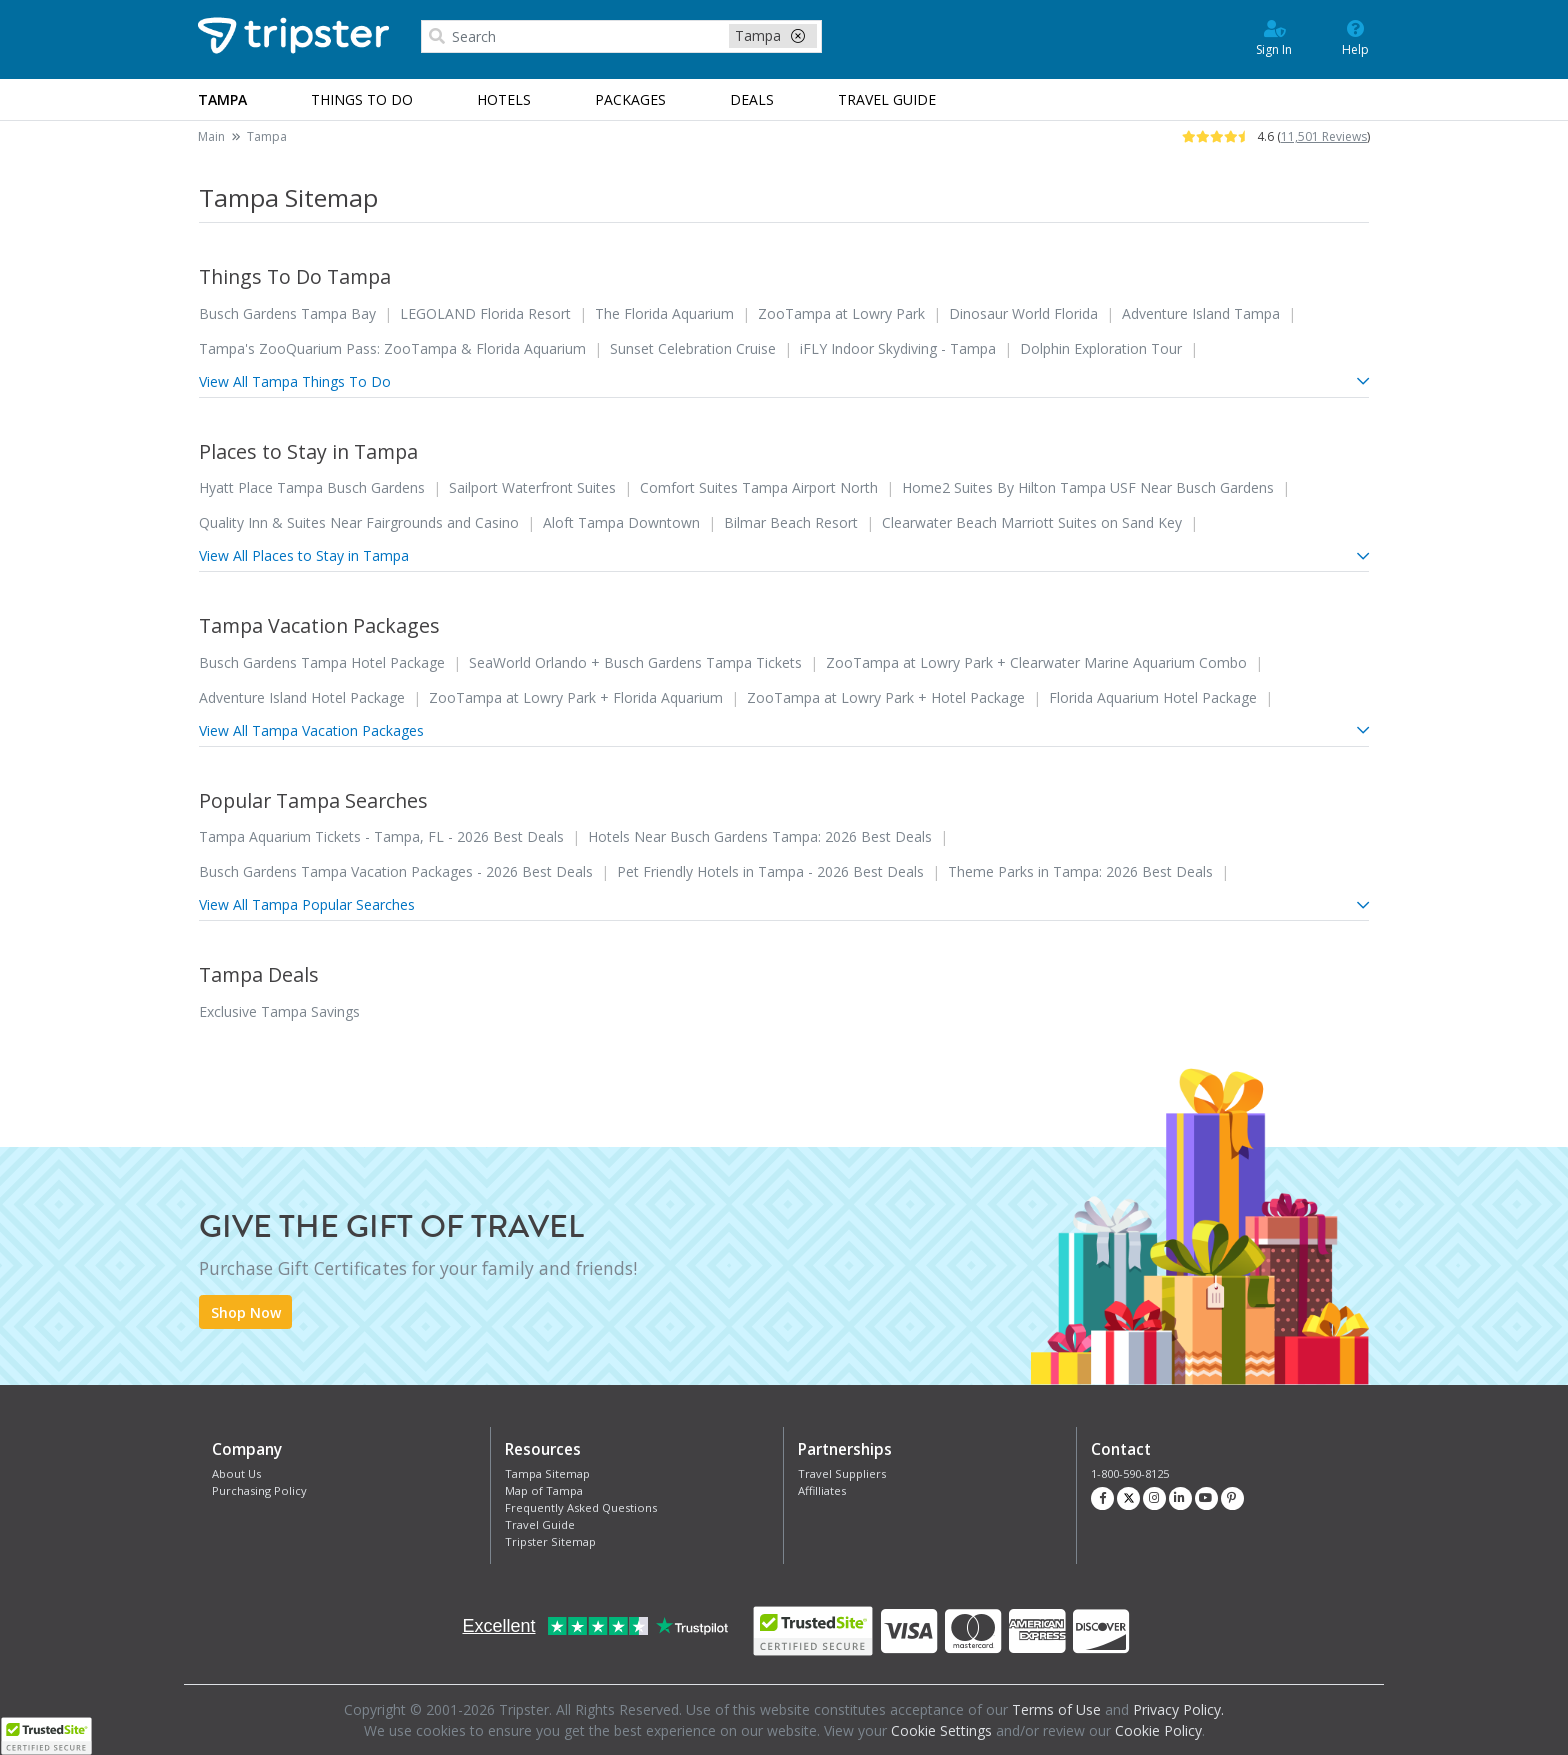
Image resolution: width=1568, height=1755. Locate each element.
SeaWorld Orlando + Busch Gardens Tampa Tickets (635, 662)
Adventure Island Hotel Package (302, 697)
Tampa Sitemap (547, 1473)
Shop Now (246, 1312)
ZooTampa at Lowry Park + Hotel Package (886, 697)
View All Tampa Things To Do (784, 381)
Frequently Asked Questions (581, 1507)
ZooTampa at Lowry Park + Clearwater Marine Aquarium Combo (1036, 662)
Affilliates (822, 1490)
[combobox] (621, 37)
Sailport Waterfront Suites (532, 487)
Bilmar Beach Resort (791, 522)
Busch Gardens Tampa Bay (287, 313)
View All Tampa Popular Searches (784, 904)
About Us (236, 1473)
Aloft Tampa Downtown (621, 522)
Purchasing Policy (259, 1490)
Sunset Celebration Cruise (693, 348)
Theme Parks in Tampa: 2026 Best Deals (1080, 871)
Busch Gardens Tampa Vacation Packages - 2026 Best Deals (396, 871)
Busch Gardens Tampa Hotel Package (322, 662)
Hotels (504, 99)
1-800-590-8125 (1130, 1473)
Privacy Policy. (1178, 1709)
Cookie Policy (1158, 1730)
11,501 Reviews (1324, 136)
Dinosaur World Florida (1023, 313)
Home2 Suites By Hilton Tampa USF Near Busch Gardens (1088, 487)
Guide (887, 99)
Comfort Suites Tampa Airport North (759, 487)
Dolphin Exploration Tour (1101, 348)
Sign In (1274, 37)
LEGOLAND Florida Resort (485, 313)
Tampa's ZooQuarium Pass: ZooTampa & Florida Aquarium (392, 348)
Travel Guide (540, 1524)
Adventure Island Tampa (1201, 313)
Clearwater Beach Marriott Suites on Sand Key (1032, 522)
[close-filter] (798, 35)
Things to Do (362, 99)
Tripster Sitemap (550, 1541)
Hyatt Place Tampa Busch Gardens (312, 487)
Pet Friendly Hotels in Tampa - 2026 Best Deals (770, 871)
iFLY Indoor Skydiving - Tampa (898, 348)
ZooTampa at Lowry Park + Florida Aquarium (576, 697)
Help (1355, 37)
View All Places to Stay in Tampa (784, 555)
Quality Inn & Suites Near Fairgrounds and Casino (359, 522)
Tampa (267, 136)
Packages (630, 99)
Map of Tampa (544, 1490)
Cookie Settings (941, 1730)
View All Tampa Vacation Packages (784, 730)
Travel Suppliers (842, 1473)
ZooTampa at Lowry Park (841, 313)
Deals (752, 99)
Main (211, 136)
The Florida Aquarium (664, 313)
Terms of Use (1056, 1709)
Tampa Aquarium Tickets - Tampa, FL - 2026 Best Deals (381, 836)
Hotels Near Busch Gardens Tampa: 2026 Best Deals (760, 836)
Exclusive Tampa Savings (279, 1011)
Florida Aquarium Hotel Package (1153, 697)
